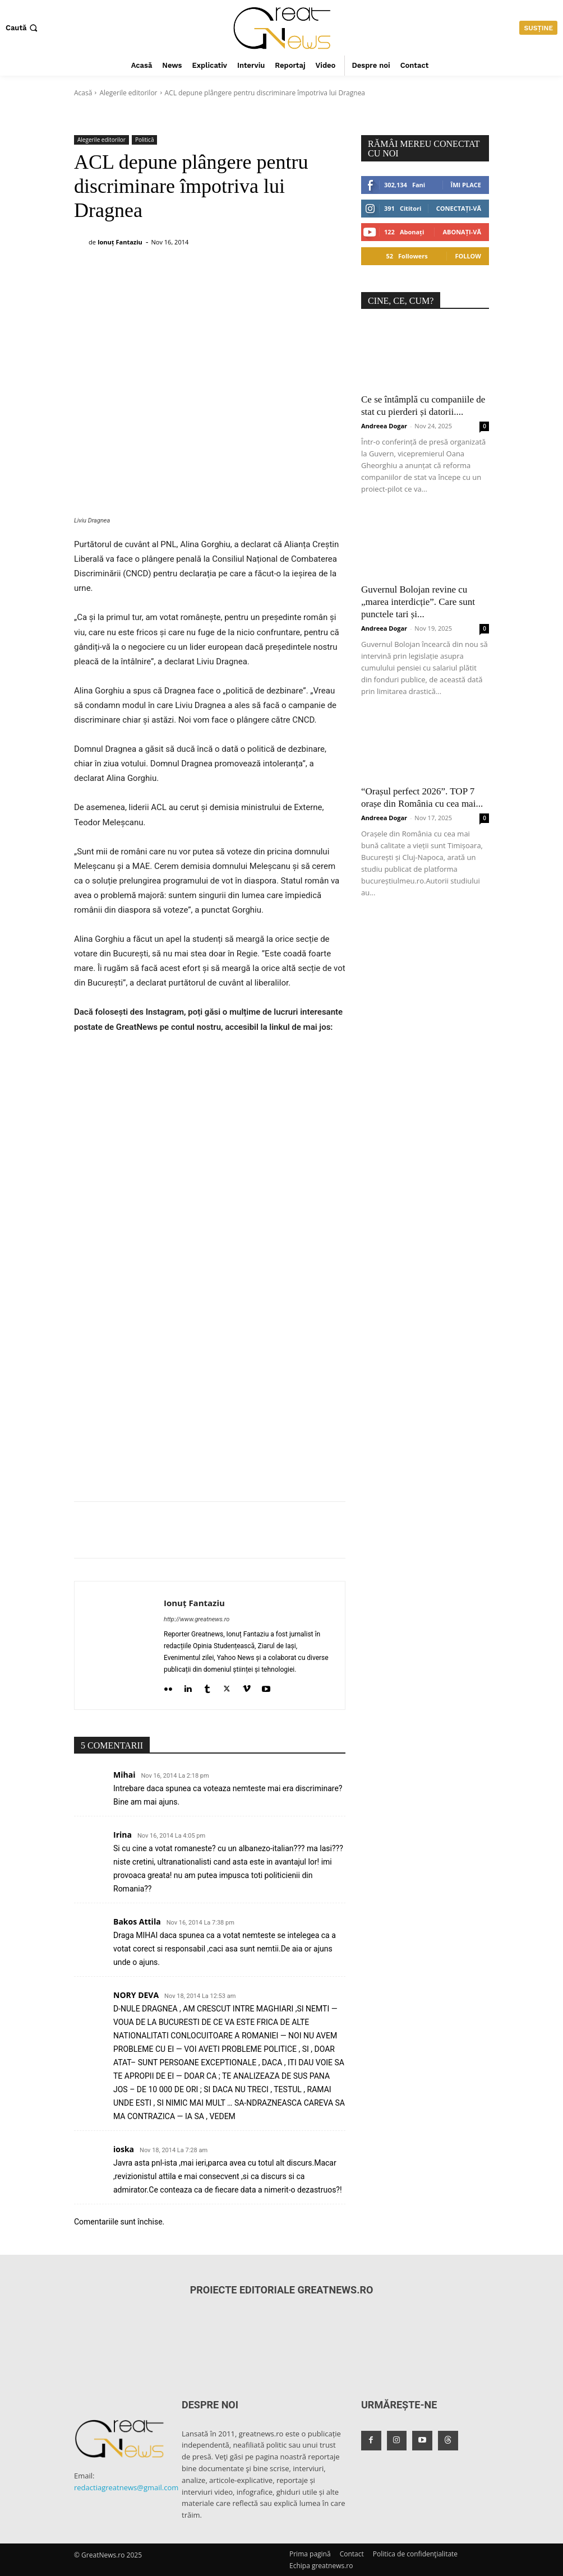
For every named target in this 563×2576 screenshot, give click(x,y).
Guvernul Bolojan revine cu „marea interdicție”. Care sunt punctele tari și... (418, 601)
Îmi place (466, 185)
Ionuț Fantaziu (120, 242)
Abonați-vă (461, 232)
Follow (468, 256)
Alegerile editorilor (128, 93)
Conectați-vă (458, 208)
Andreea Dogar (384, 426)
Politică (145, 140)
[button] (23, 28)
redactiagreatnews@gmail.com (126, 2487)
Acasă (83, 93)
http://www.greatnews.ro (196, 1619)
